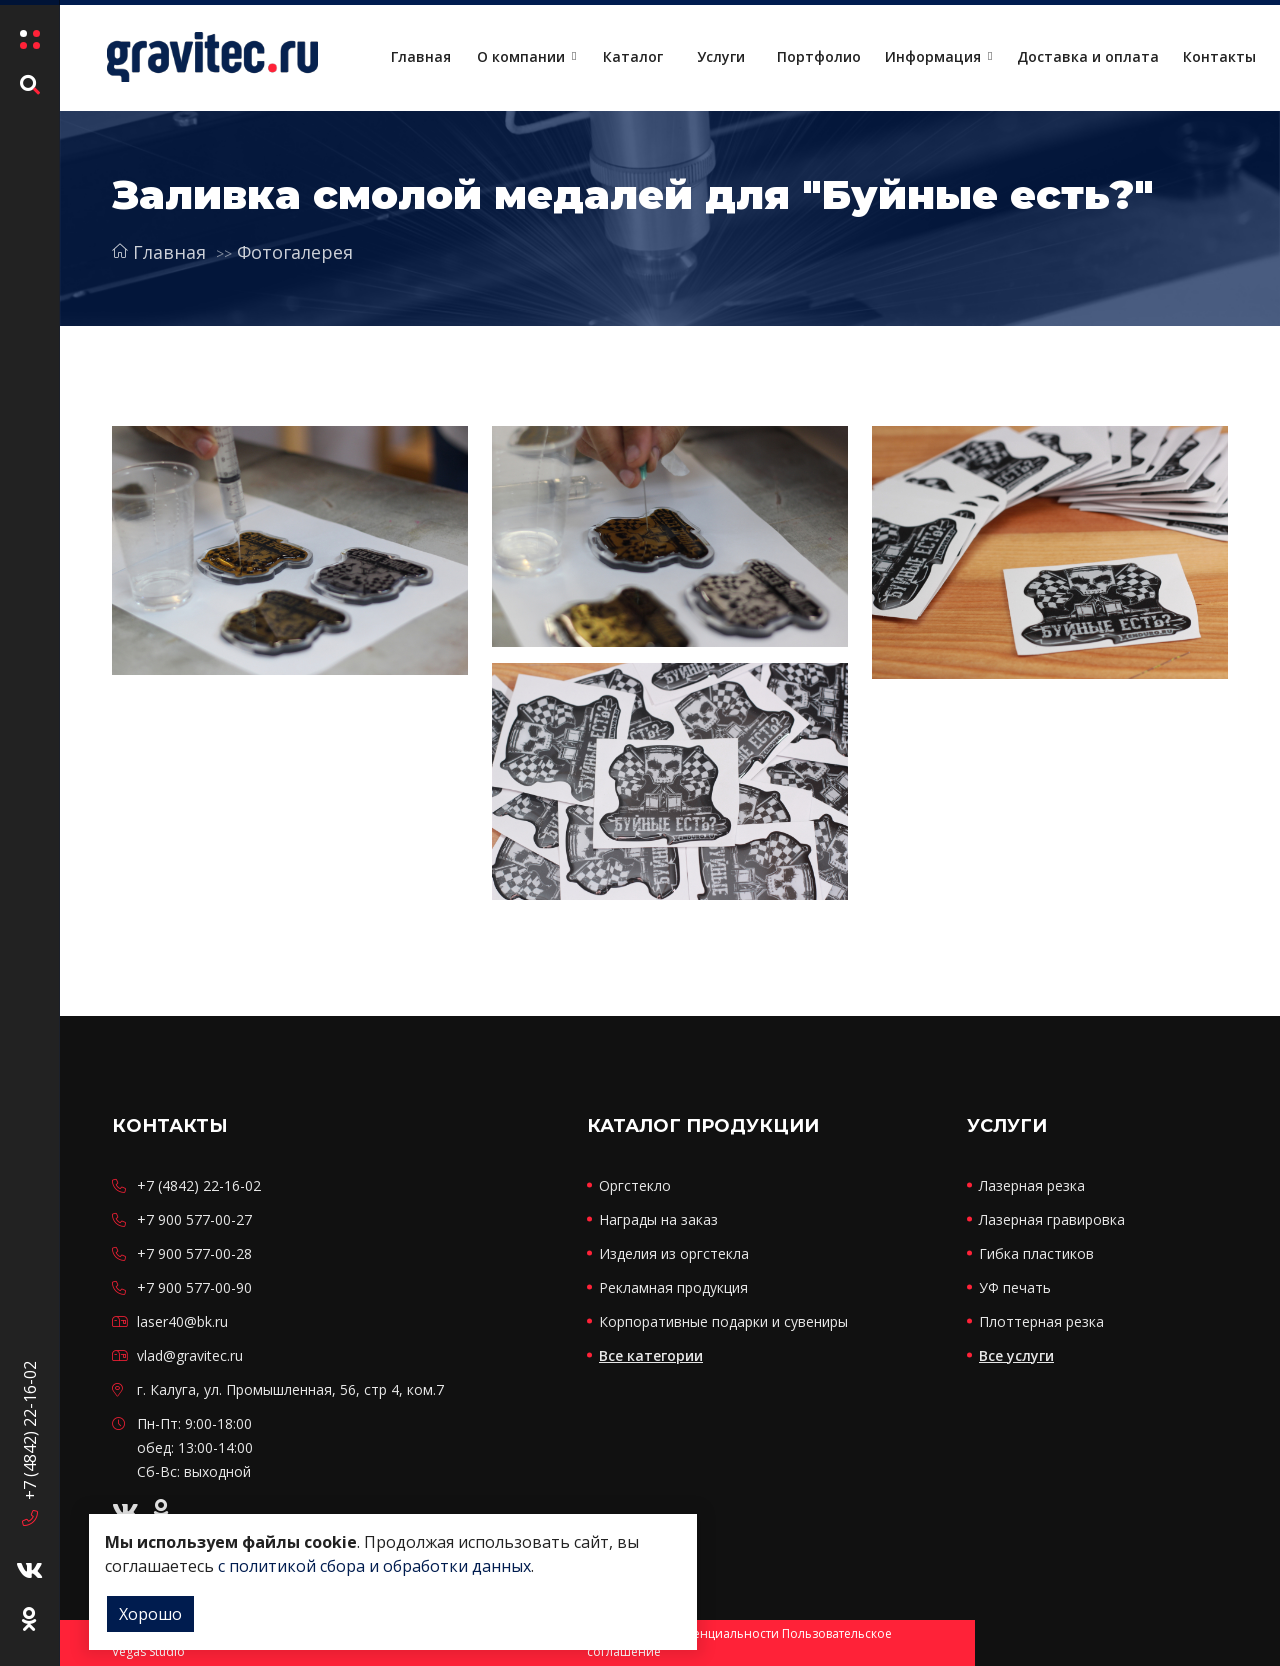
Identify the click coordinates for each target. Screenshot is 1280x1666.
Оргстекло (635, 1185)
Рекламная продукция (673, 1287)
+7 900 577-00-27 (194, 1219)
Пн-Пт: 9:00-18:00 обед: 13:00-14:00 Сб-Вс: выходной (195, 1447)
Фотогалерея (295, 252)
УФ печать (1015, 1287)
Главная (421, 56)
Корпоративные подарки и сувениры (723, 1321)
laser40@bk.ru (182, 1321)
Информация (933, 56)
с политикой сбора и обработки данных (374, 1566)
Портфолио (819, 56)
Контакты (1219, 56)
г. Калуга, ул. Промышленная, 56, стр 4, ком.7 (290, 1389)
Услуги (721, 56)
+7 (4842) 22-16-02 (30, 1434)
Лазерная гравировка (1052, 1219)
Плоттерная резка (1041, 1321)
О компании (521, 56)
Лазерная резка (1032, 1185)
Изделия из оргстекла (674, 1253)
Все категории (651, 1355)
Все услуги (1016, 1355)
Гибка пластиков (1036, 1253)
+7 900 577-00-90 (194, 1287)
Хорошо (150, 1614)
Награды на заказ (658, 1219)
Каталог (633, 56)
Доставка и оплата (1088, 56)
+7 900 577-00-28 (194, 1253)
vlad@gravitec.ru (190, 1355)
